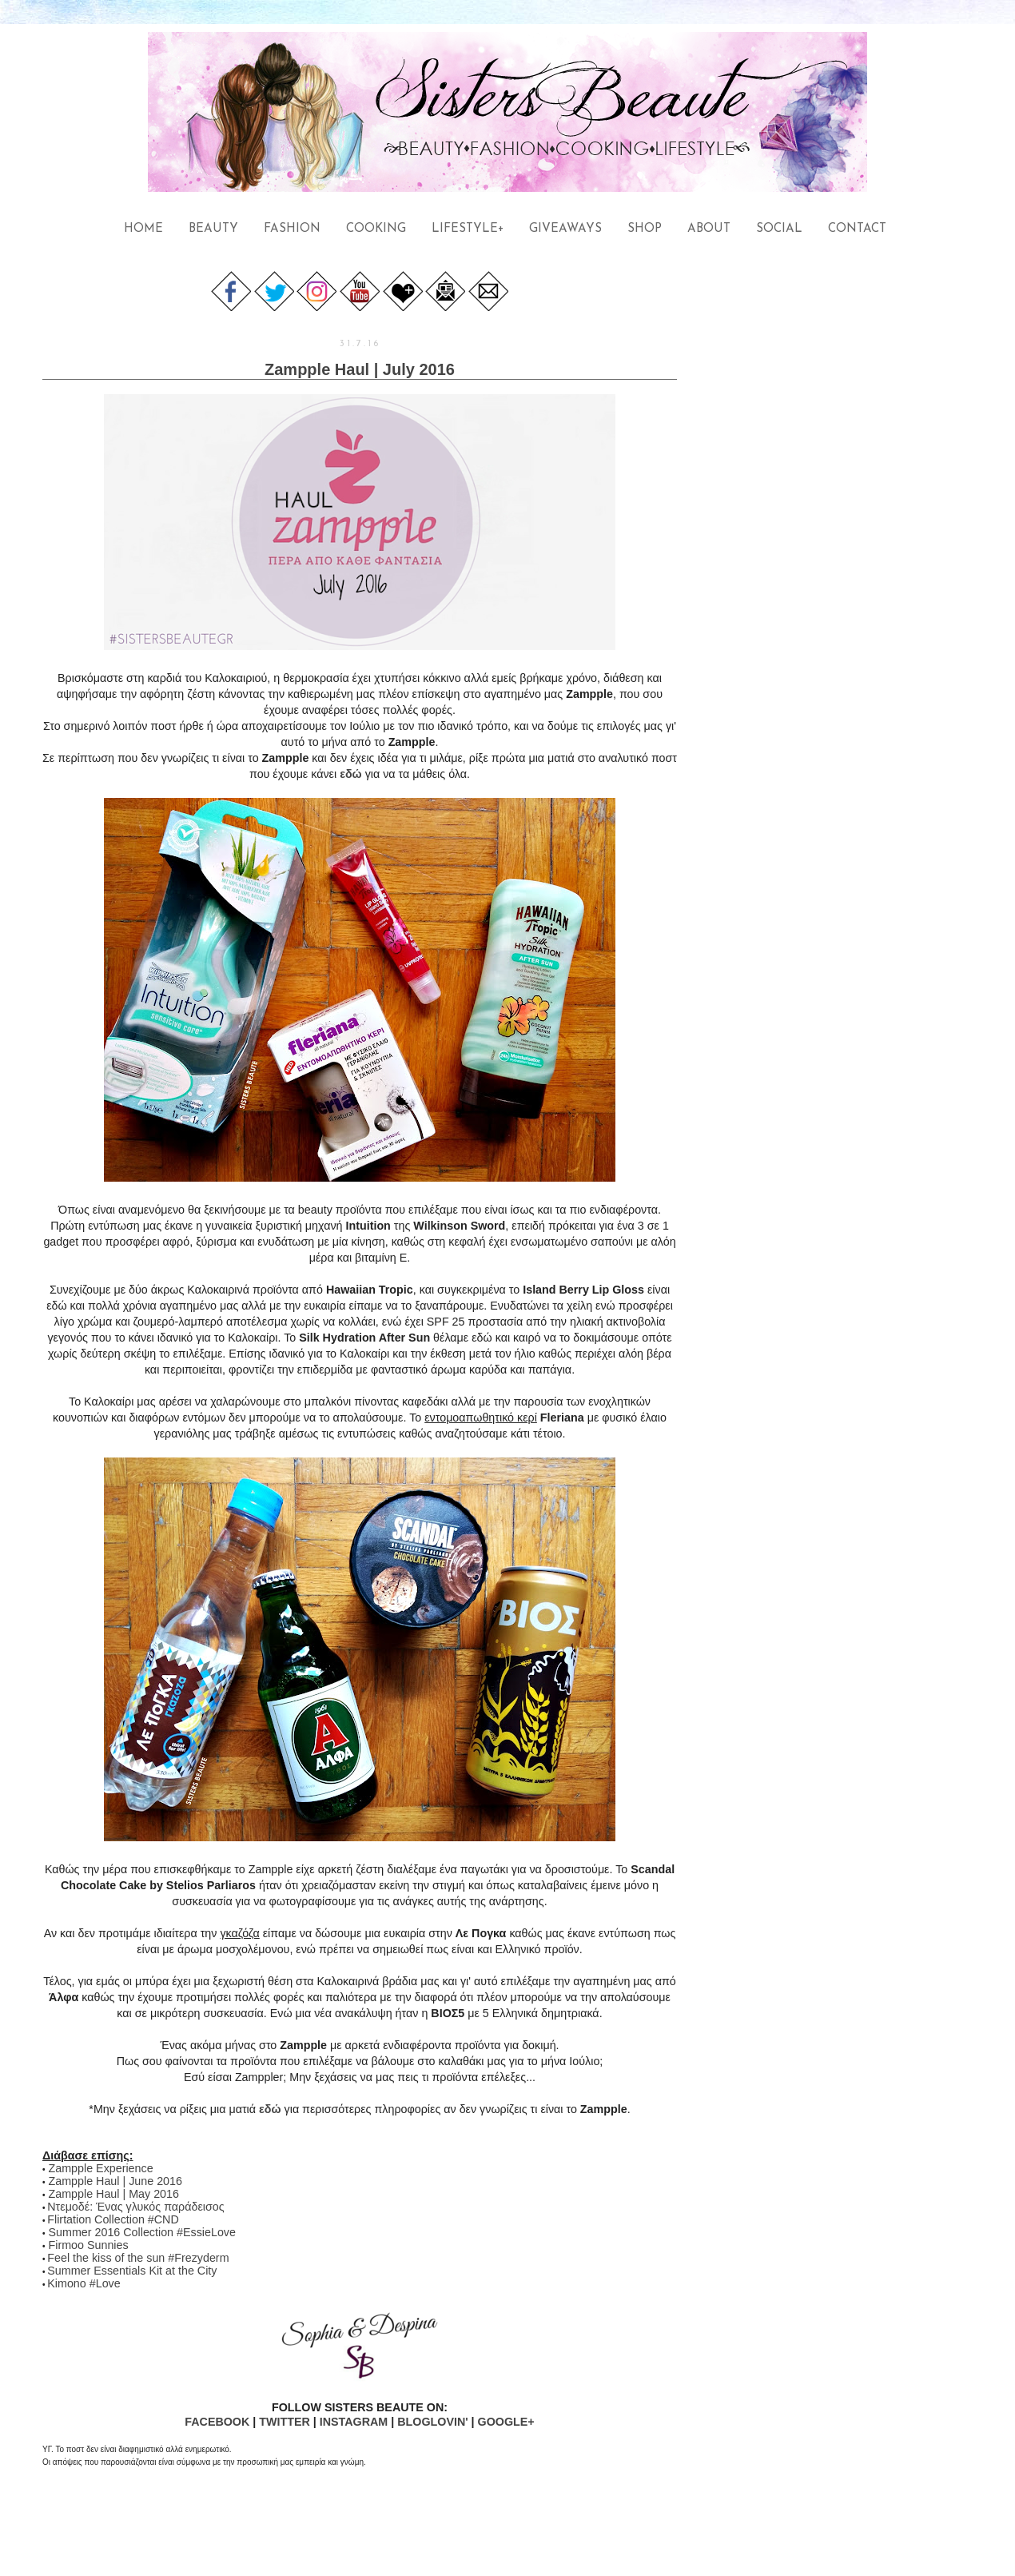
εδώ (351, 774)
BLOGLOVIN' (432, 2421)
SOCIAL (779, 229)
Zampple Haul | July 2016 (360, 369)
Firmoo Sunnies (89, 2245)
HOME (143, 229)
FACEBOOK (217, 2421)
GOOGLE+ (506, 2421)
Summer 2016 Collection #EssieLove (142, 2232)
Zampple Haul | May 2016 (114, 2193)
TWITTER (284, 2421)
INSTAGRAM (354, 2421)
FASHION (292, 229)
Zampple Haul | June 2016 (115, 2181)
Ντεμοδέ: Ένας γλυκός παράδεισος (135, 2206)
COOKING (376, 229)
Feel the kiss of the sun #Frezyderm (138, 2257)
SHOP (644, 229)
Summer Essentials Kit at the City (132, 2270)
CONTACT (857, 229)
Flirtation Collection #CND (112, 2219)
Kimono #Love (83, 2283)
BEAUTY (213, 229)
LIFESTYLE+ (468, 229)
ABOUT (708, 229)
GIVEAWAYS (565, 229)
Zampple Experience (101, 2168)
